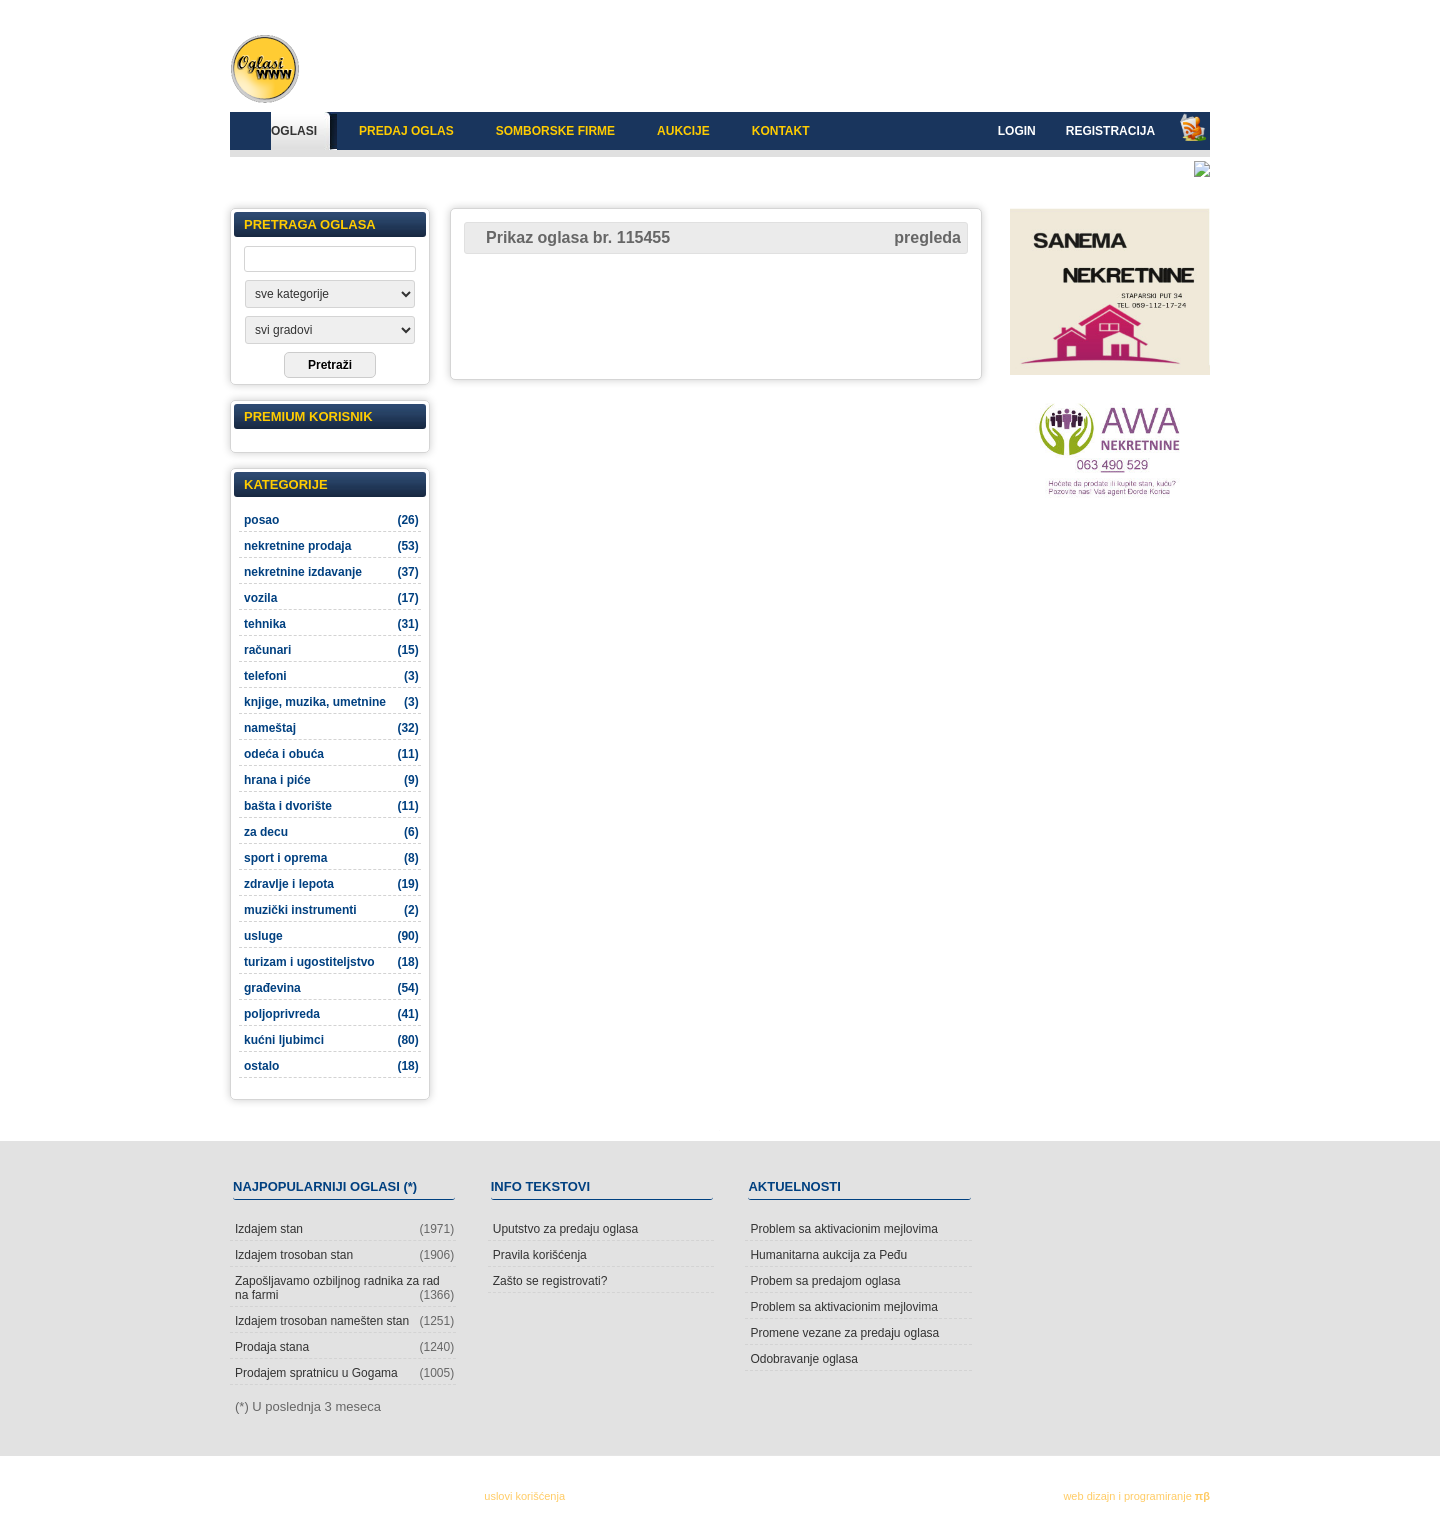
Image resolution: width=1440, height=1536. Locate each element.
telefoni (331, 676)
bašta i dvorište (331, 806)
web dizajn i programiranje (1136, 1496)
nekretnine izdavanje (331, 572)
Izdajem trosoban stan (344, 1255)
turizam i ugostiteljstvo (331, 962)
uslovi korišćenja (524, 1496)
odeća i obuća (331, 754)
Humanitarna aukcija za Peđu (828, 1255)
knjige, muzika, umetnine (331, 702)
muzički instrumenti (331, 910)
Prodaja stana (344, 1347)
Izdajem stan (344, 1229)
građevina (331, 988)
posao (331, 520)
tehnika (331, 624)
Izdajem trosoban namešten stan (344, 1321)
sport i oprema (331, 858)
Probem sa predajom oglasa (825, 1281)
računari (331, 650)
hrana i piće (331, 780)
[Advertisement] (716, 315)
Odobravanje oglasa (803, 1359)
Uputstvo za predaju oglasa (565, 1229)
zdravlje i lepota (331, 884)
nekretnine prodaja (331, 546)
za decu (331, 832)
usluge (331, 936)
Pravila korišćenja (540, 1255)
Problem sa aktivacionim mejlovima (843, 1229)
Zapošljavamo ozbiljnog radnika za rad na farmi (344, 1288)
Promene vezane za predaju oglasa (844, 1333)
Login (1017, 131)
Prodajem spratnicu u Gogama (344, 1373)
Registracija (1110, 131)
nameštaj (331, 728)
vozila (331, 598)
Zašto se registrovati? (550, 1281)
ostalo (331, 1066)
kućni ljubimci (331, 1040)
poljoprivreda (331, 1014)
